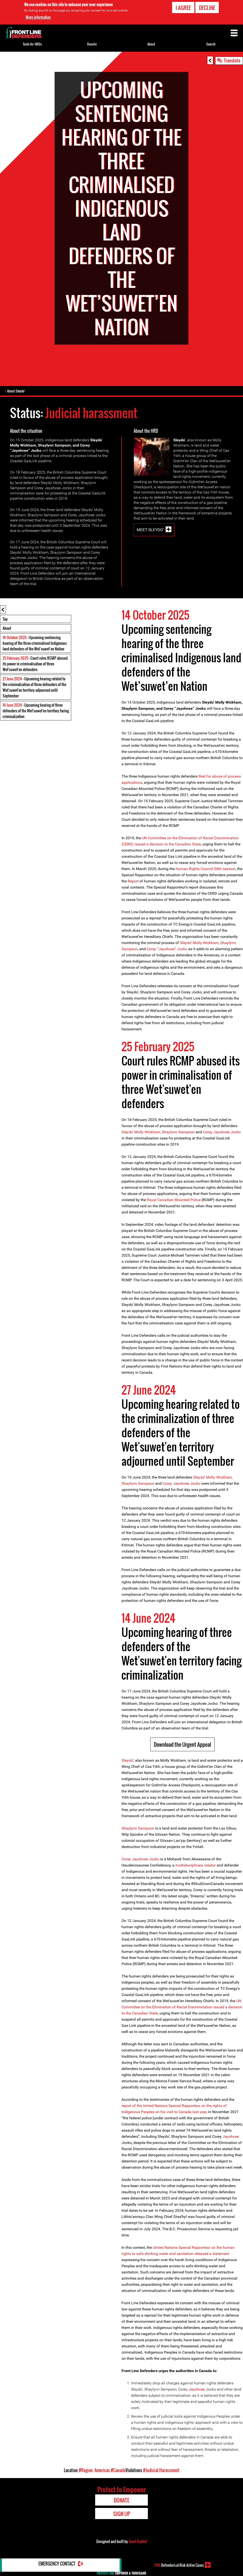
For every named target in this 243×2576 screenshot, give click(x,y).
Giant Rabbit (138, 2542)
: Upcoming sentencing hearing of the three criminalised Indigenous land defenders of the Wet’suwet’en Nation (35, 643)
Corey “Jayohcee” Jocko (167, 949)
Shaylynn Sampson (178, 1132)
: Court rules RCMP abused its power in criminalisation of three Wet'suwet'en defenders (35, 664)
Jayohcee (231, 2137)
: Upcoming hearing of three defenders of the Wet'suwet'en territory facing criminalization (36, 711)
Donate (92, 43)
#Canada (118, 2471)
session (228, 869)
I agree (183, 7)
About (7, 629)
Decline (207, 7)
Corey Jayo (131, 1859)
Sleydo (127, 1761)
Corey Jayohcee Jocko (222, 1132)
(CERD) (128, 845)
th (220, 869)
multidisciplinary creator (195, 1866)
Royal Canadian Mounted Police (174, 1200)
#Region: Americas (94, 2471)
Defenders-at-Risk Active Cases (179, 2565)
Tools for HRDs (32, 43)
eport (134, 882)
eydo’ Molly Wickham (214, 1478)
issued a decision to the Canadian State (168, 845)
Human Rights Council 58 (197, 869)
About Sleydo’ (17, 391)
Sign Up (121, 2514)
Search (210, 43)
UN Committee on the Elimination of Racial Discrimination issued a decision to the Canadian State (182, 2007)
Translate (232, 60)
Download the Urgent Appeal (182, 1745)
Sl (194, 1478)
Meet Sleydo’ (150, 530)
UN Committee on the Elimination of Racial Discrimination (190, 838)
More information (38, 17)
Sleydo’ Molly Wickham (199, 943)
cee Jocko (150, 1859)
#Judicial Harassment (161, 2471)
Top (5, 619)
